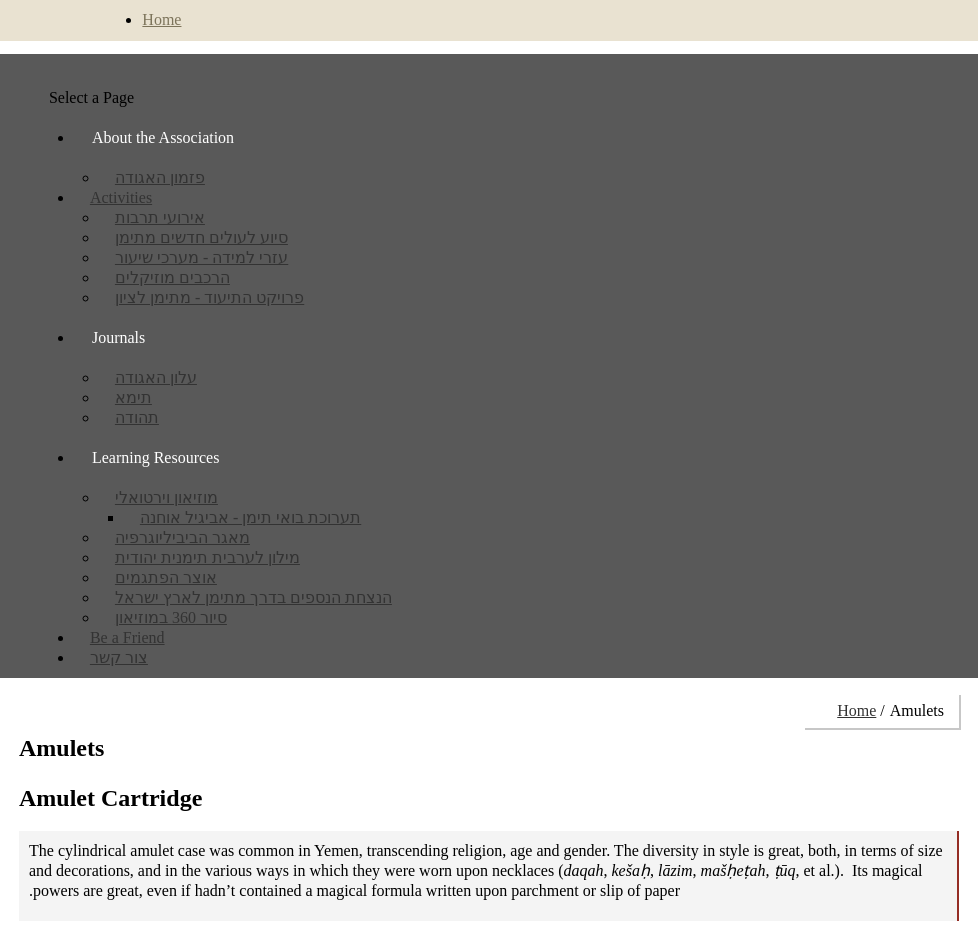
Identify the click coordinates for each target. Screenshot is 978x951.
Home (161, 19)
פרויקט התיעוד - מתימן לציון (209, 297)
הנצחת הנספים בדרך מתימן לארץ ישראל (253, 597)
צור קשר (119, 657)
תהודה (137, 417)
